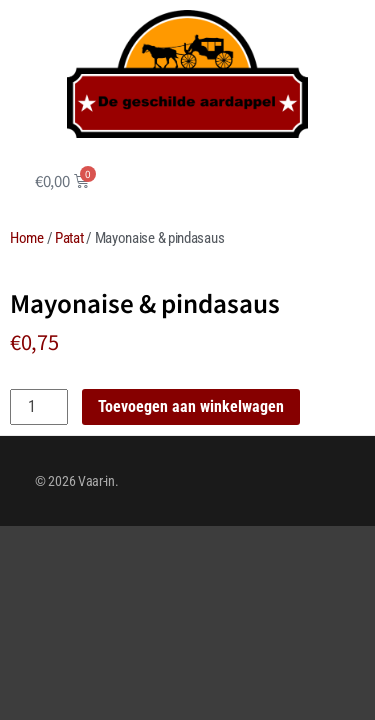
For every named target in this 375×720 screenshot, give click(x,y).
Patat (69, 238)
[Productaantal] (39, 407)
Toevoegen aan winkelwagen (191, 406)
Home (27, 238)
